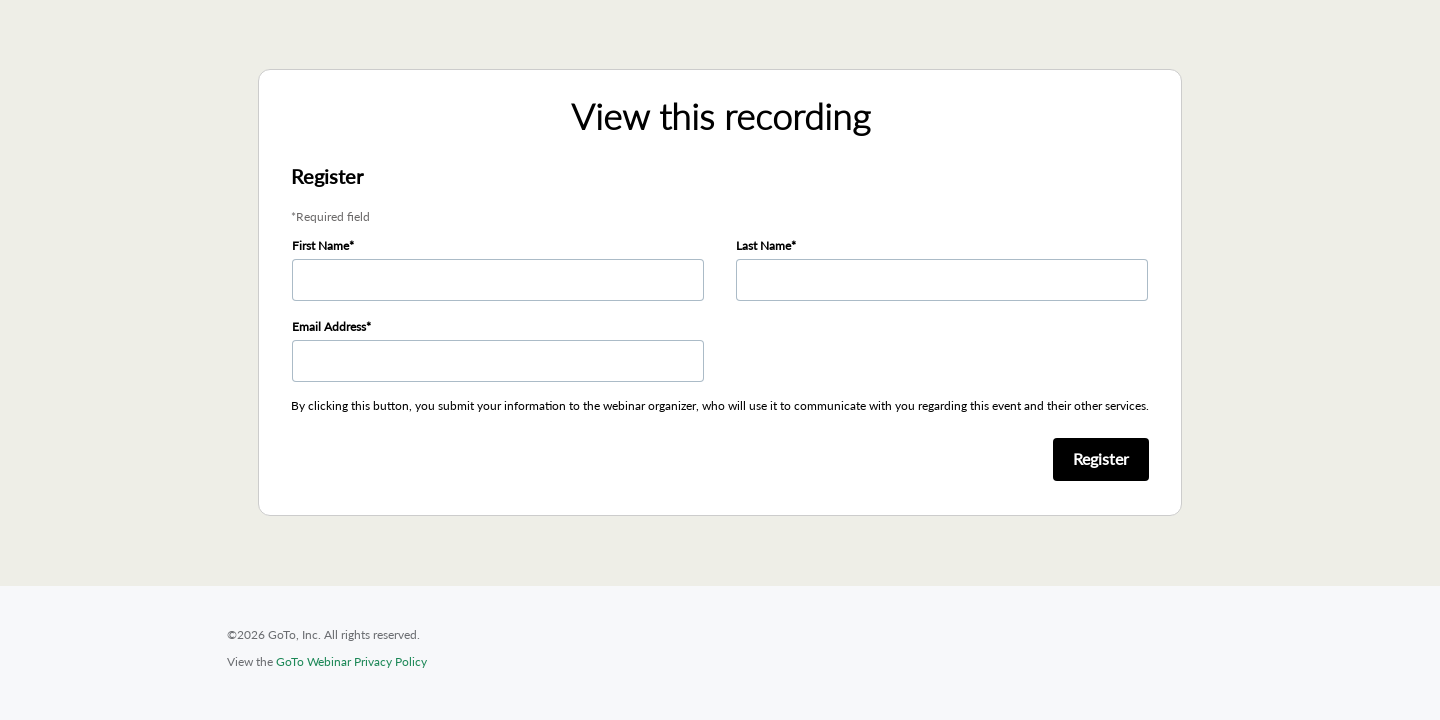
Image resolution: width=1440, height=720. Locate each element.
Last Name (763, 245)
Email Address (329, 326)
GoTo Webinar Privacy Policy (351, 661)
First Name (320, 245)
